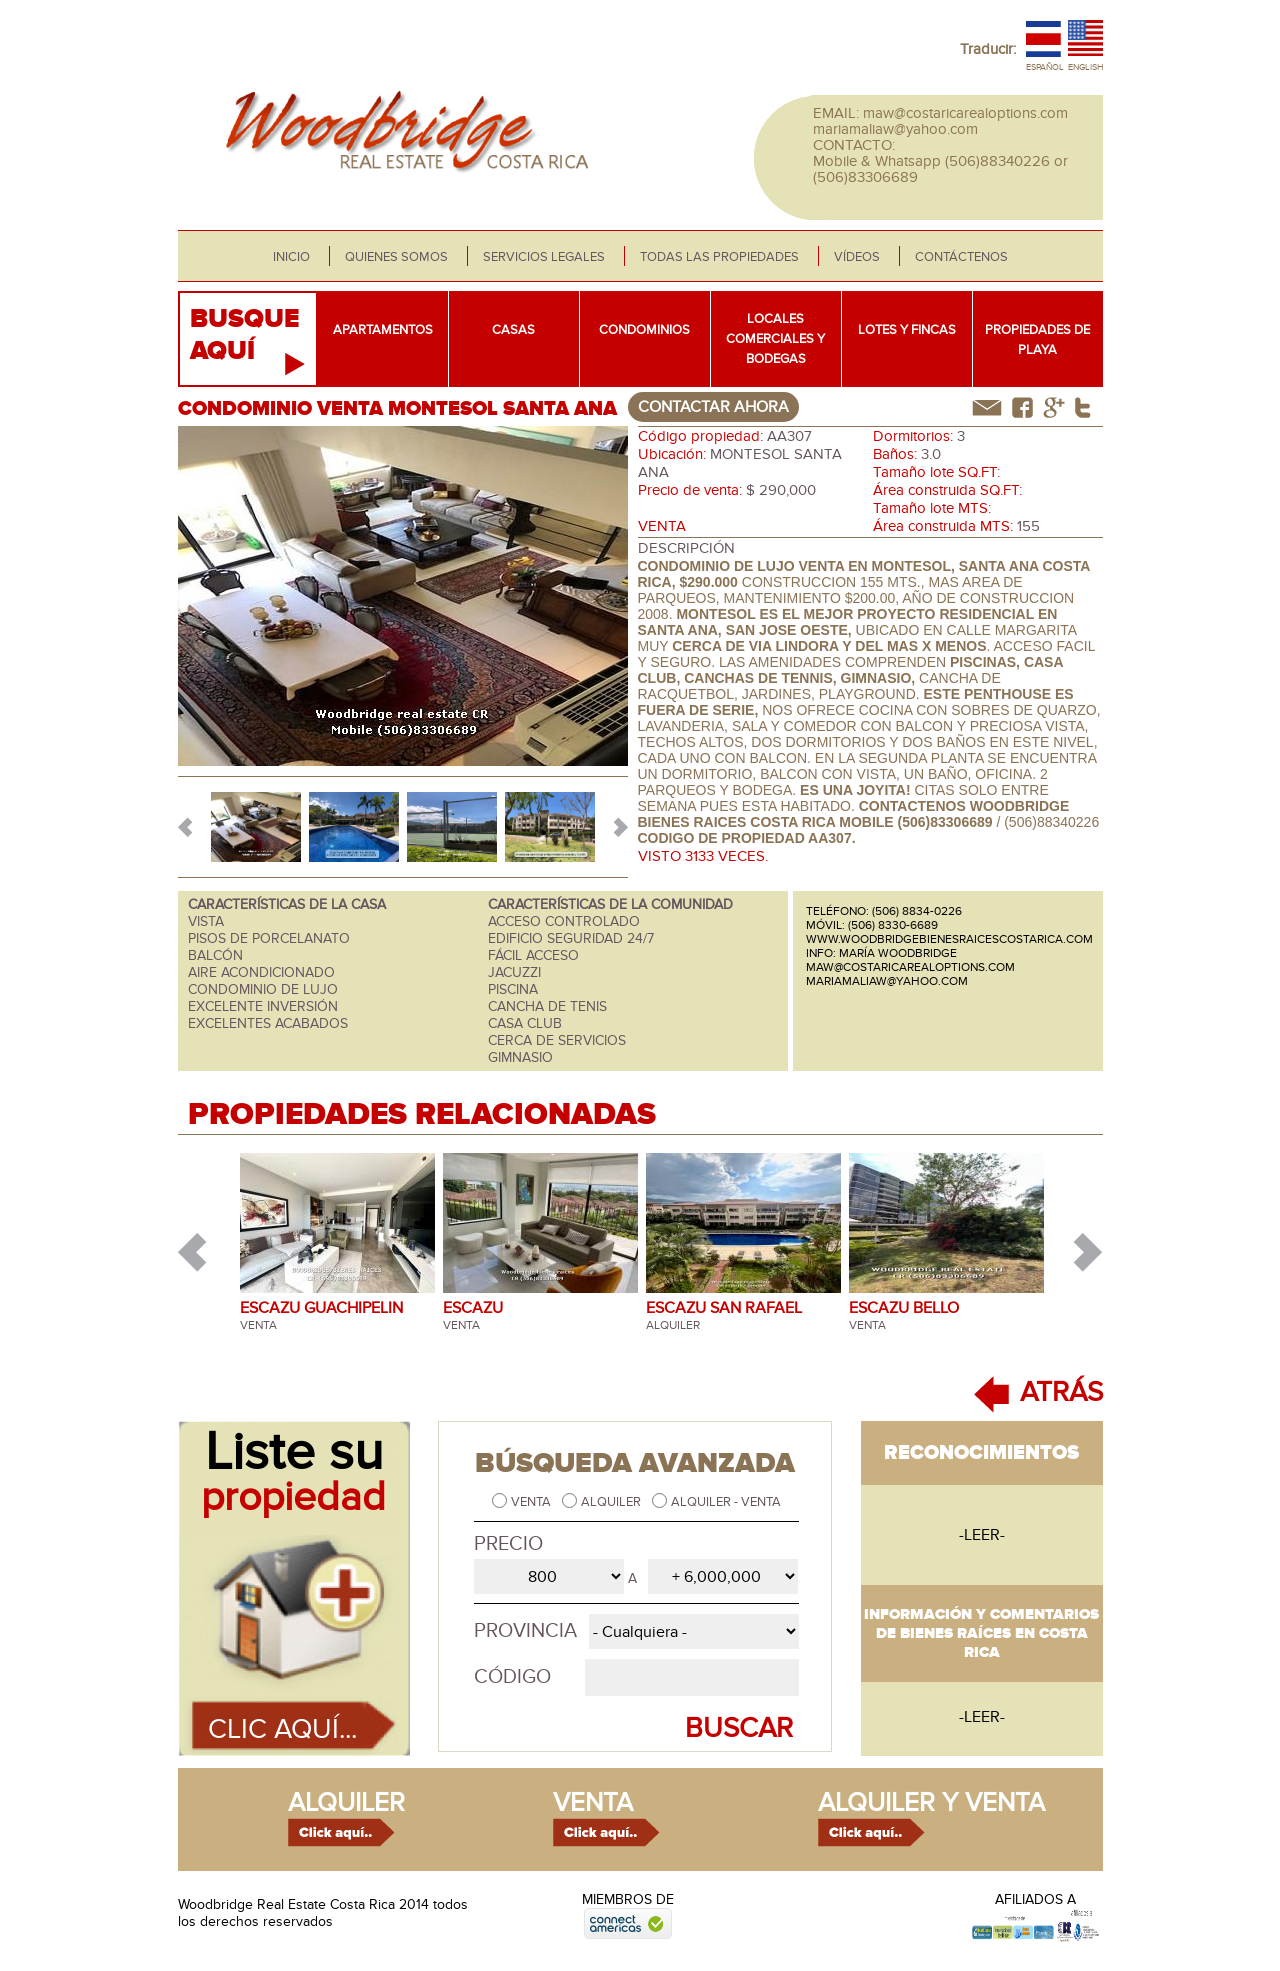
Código (512, 1677)
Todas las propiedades (719, 257)
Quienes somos (396, 257)
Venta (532, 1502)
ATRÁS (1061, 1392)
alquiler (346, 1803)
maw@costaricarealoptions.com (965, 113)
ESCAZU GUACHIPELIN (321, 1308)
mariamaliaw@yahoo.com (895, 129)
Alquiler (612, 1502)
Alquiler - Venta (726, 1502)
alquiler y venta (931, 1803)
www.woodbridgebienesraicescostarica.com (949, 939)
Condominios (644, 330)
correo (987, 408)
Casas (513, 330)
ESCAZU (473, 1308)
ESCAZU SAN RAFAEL (724, 1308)
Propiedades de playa (1037, 340)
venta (593, 1803)
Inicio (291, 257)
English (1085, 67)
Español (1045, 67)
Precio (508, 1544)
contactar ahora (713, 407)
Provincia (525, 1631)
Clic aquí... (282, 1729)
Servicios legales (544, 257)
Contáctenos (961, 257)
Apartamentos (383, 330)
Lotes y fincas (907, 330)
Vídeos (857, 257)
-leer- (982, 1535)
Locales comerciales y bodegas (775, 339)
